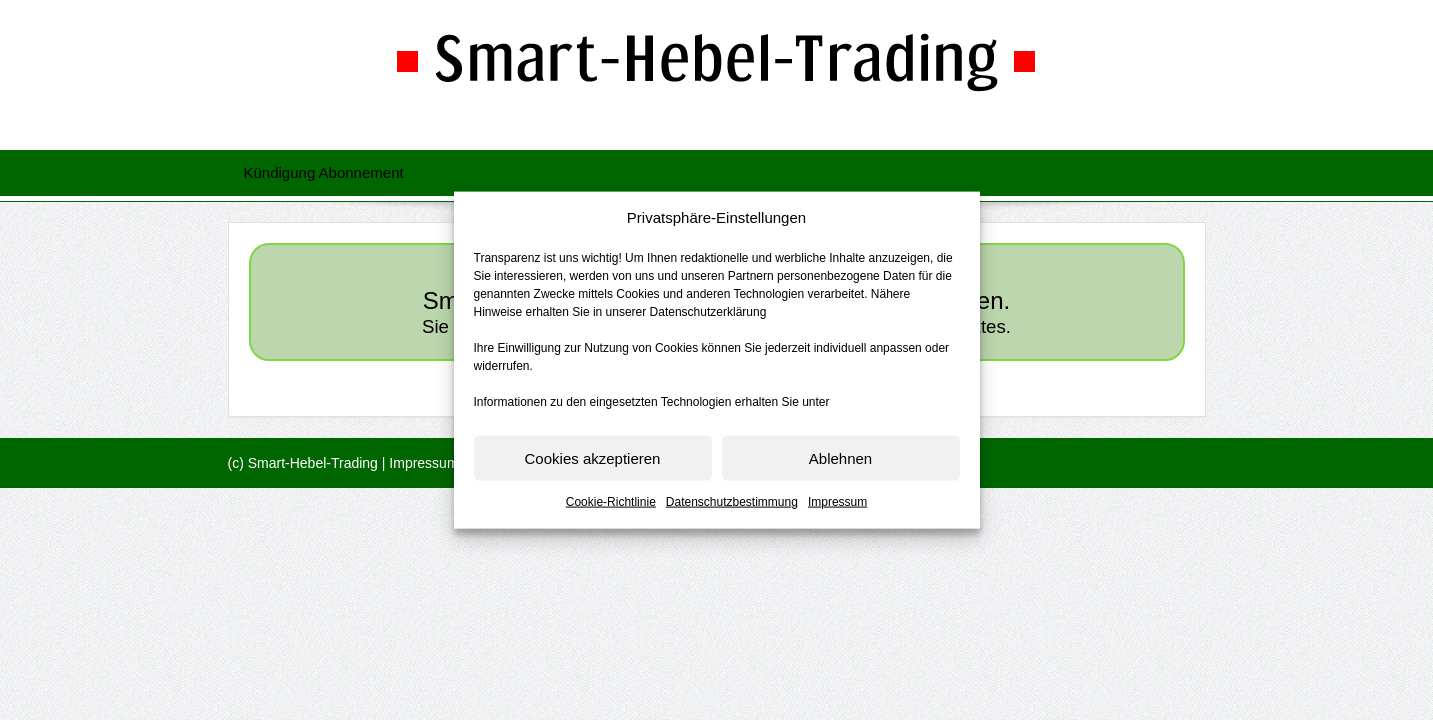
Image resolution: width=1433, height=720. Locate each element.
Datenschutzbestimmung (732, 502)
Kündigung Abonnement (324, 172)
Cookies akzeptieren (593, 458)
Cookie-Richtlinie (611, 502)
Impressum (837, 502)
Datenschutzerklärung (708, 312)
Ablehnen (840, 458)
